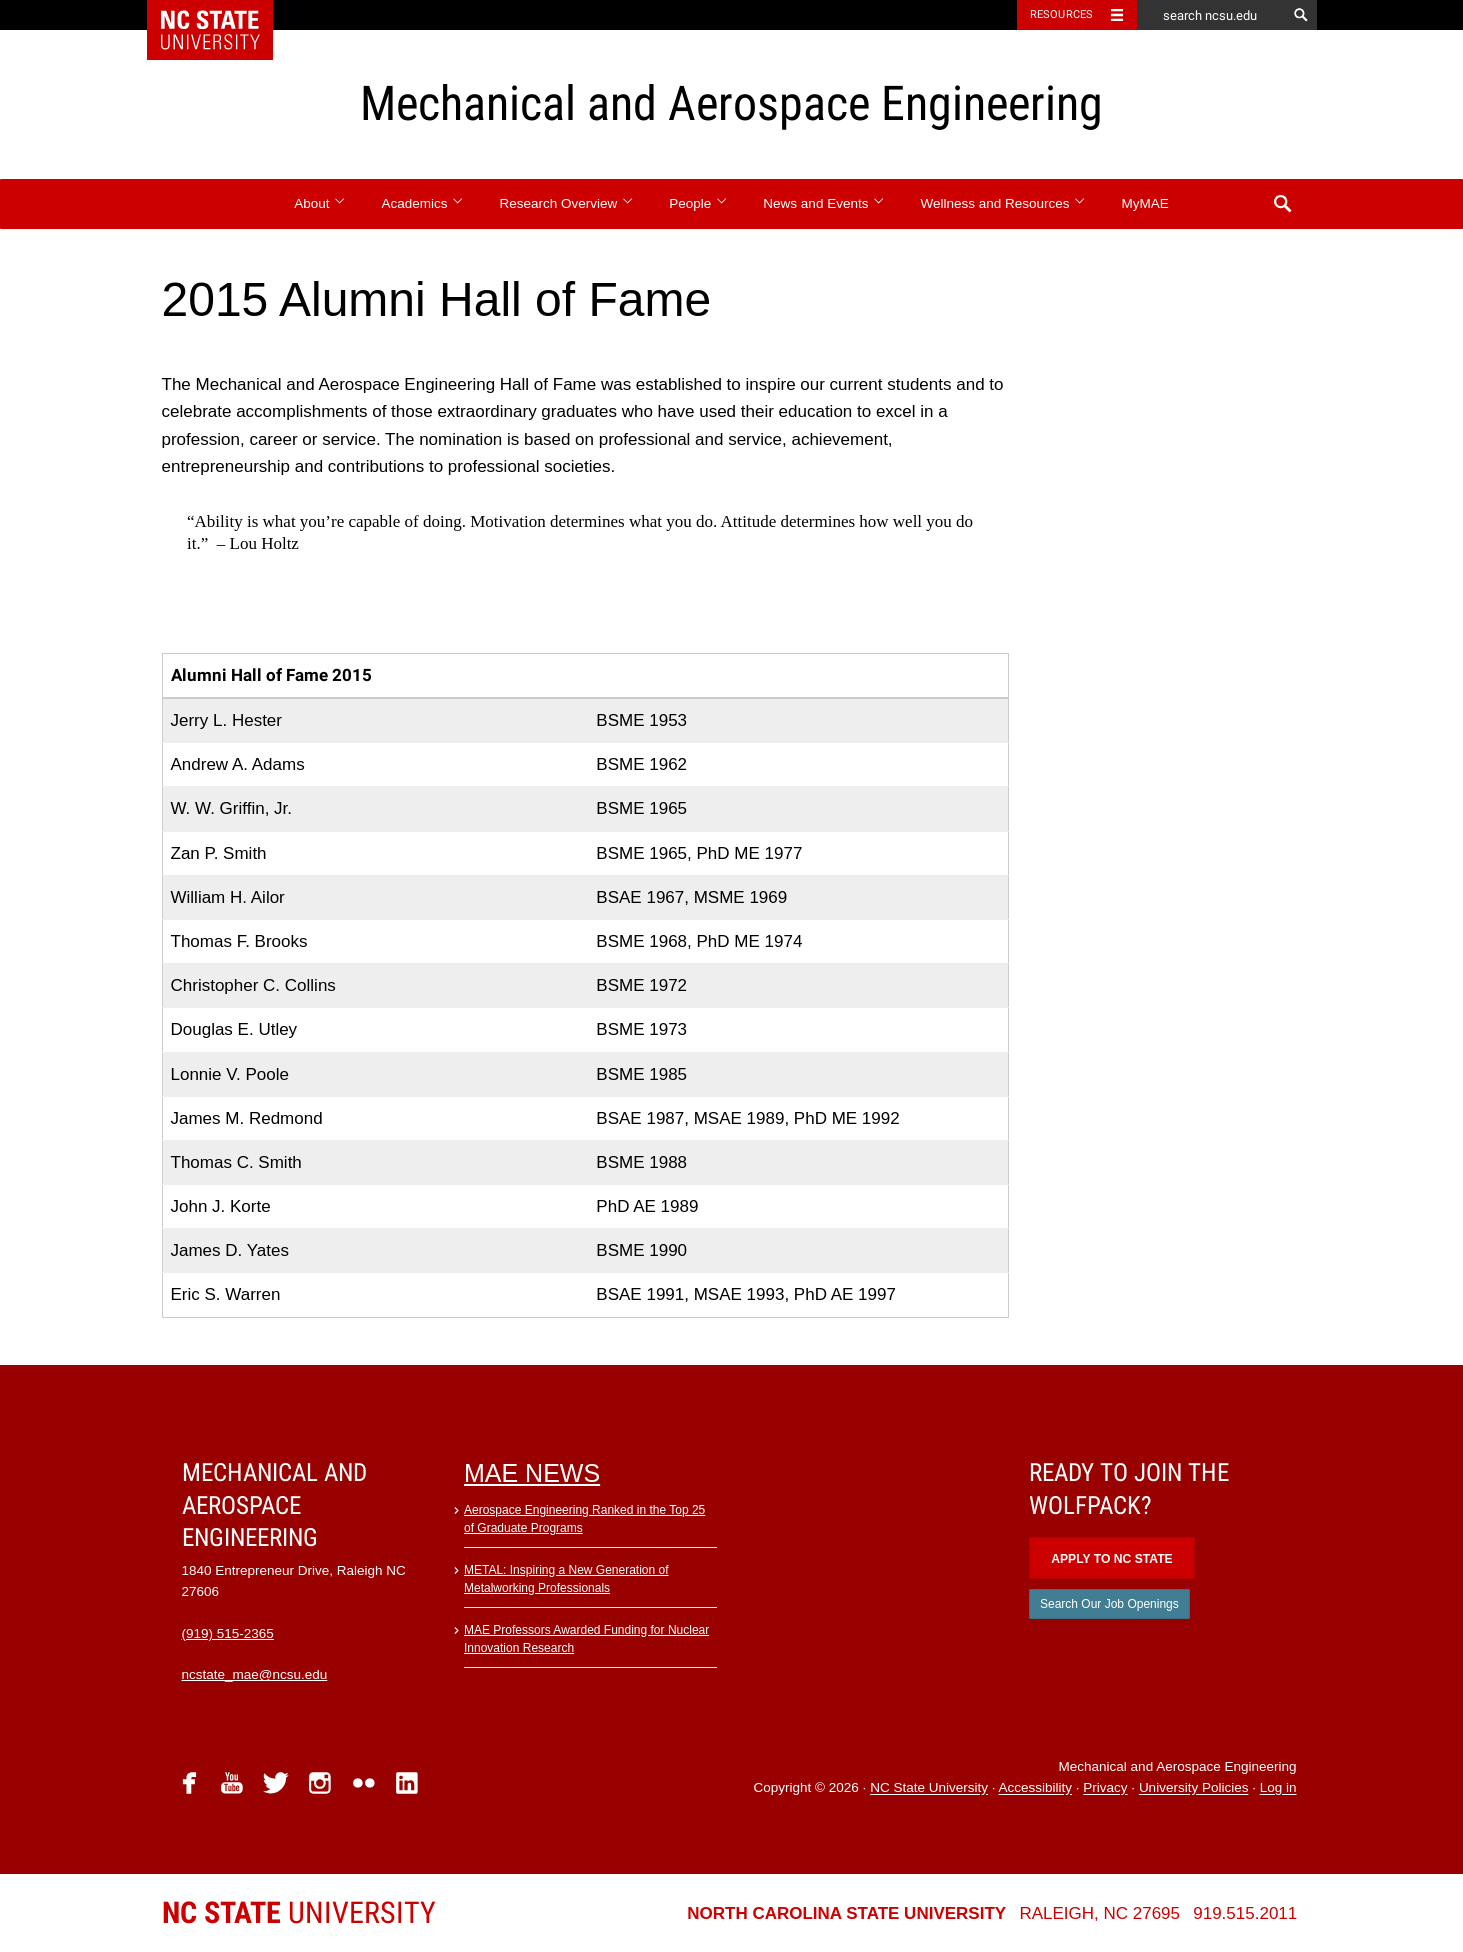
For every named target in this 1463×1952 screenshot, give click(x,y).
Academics (423, 203)
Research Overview (567, 203)
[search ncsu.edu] (1212, 15)
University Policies (1194, 1788)
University (299, 1912)
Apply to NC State (1111, 1559)
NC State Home (222, 15)
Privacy (1105, 1788)
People (698, 203)
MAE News (532, 1473)
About (320, 203)
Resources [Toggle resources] (1062, 14)
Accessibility (1035, 1788)
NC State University (929, 1788)
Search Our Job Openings (1109, 1604)
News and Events (824, 203)
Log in (1278, 1788)
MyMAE (1144, 203)
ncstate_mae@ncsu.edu (255, 1674)
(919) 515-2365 (228, 1633)
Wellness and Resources (1003, 203)
